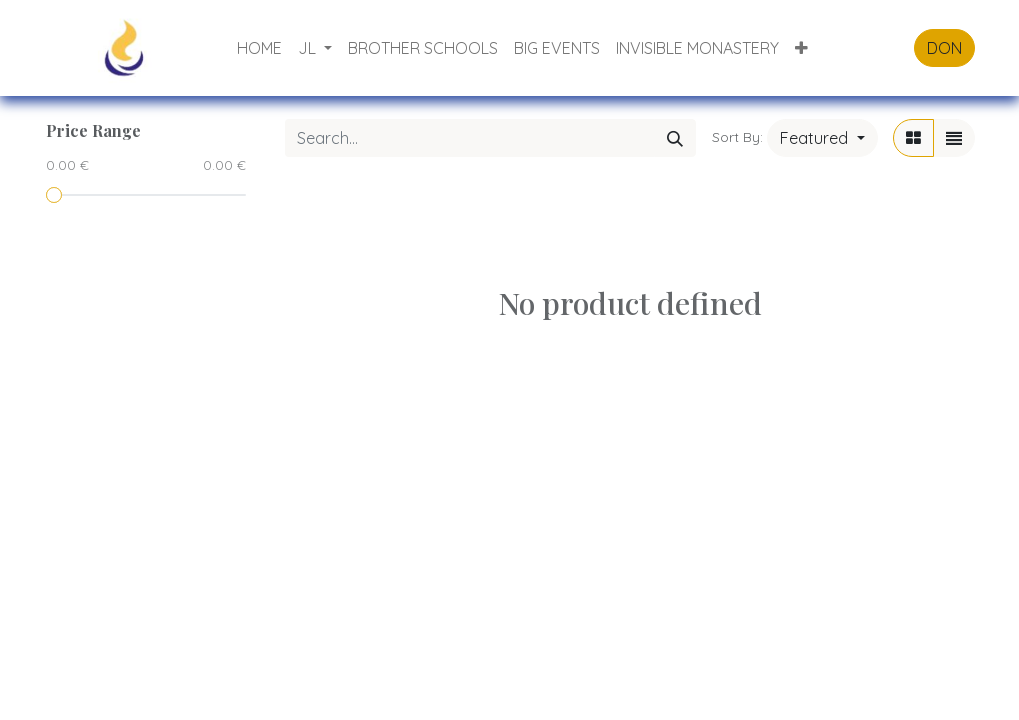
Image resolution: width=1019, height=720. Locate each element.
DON (944, 48)
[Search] (675, 138)
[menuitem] (259, 48)
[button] (801, 48)
